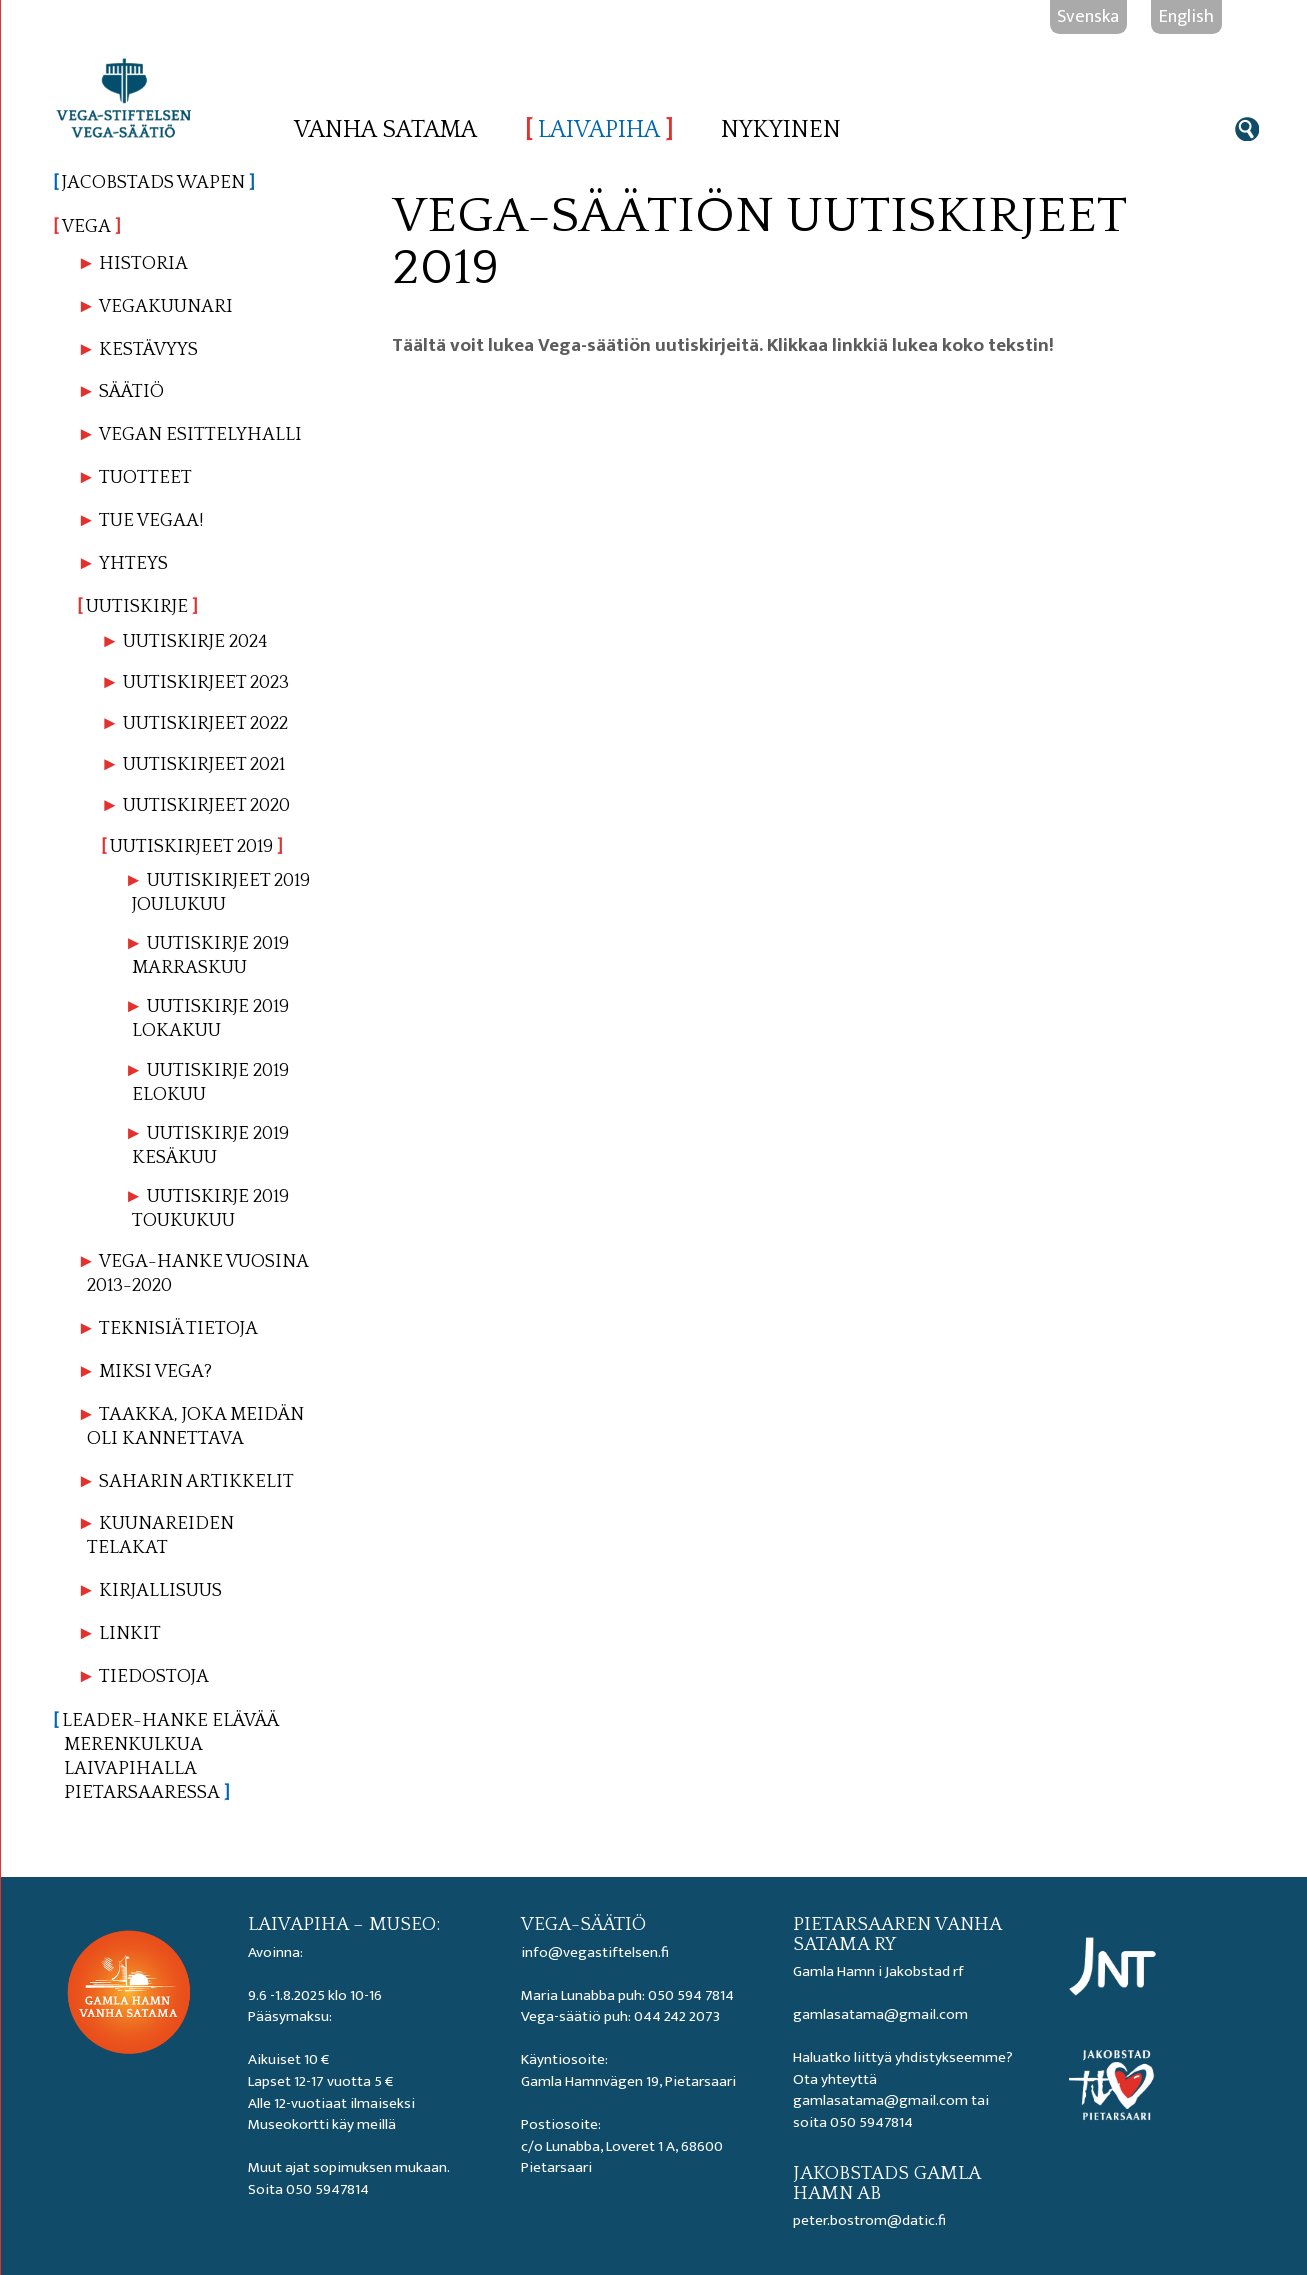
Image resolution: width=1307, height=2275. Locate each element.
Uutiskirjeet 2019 (191, 846)
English (1186, 16)
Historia (143, 263)
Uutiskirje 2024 (195, 641)
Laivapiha (599, 130)
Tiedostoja (154, 1676)
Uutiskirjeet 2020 (206, 805)
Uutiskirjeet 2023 (206, 682)
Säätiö (131, 391)
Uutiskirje (137, 606)
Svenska (1088, 16)
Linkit (130, 1633)
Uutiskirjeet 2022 (205, 723)
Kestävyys (148, 349)
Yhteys (133, 563)
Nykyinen (781, 130)
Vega (88, 226)
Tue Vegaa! (151, 520)
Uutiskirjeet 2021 (204, 764)
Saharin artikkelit (196, 1481)
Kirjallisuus (160, 1590)
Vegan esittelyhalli (200, 434)
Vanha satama (385, 130)
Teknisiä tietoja (178, 1328)
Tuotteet (145, 477)
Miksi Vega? (155, 1371)
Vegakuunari (166, 306)
